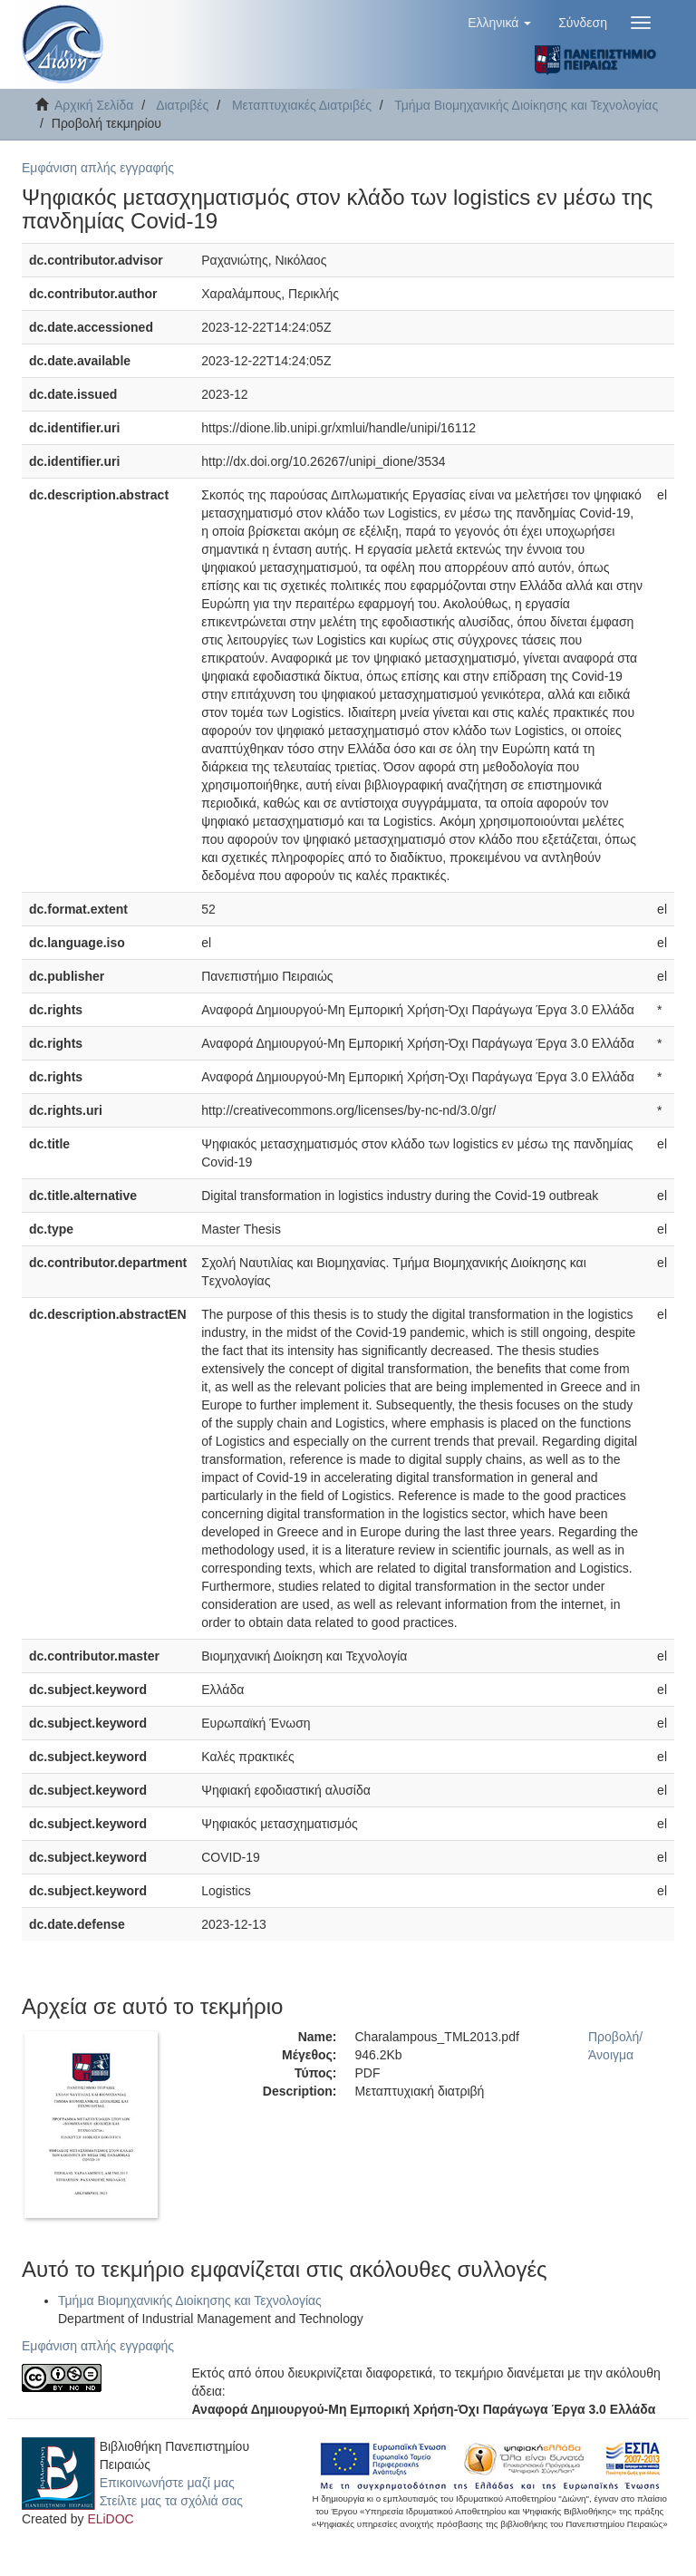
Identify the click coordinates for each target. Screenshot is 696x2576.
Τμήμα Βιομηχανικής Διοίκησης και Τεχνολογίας (526, 105)
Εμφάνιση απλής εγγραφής (98, 167)
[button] (499, 22)
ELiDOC (110, 2519)
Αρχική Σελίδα (93, 105)
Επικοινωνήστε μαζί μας (167, 2482)
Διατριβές (182, 105)
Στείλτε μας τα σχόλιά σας (171, 2501)
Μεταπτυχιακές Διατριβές (302, 105)
